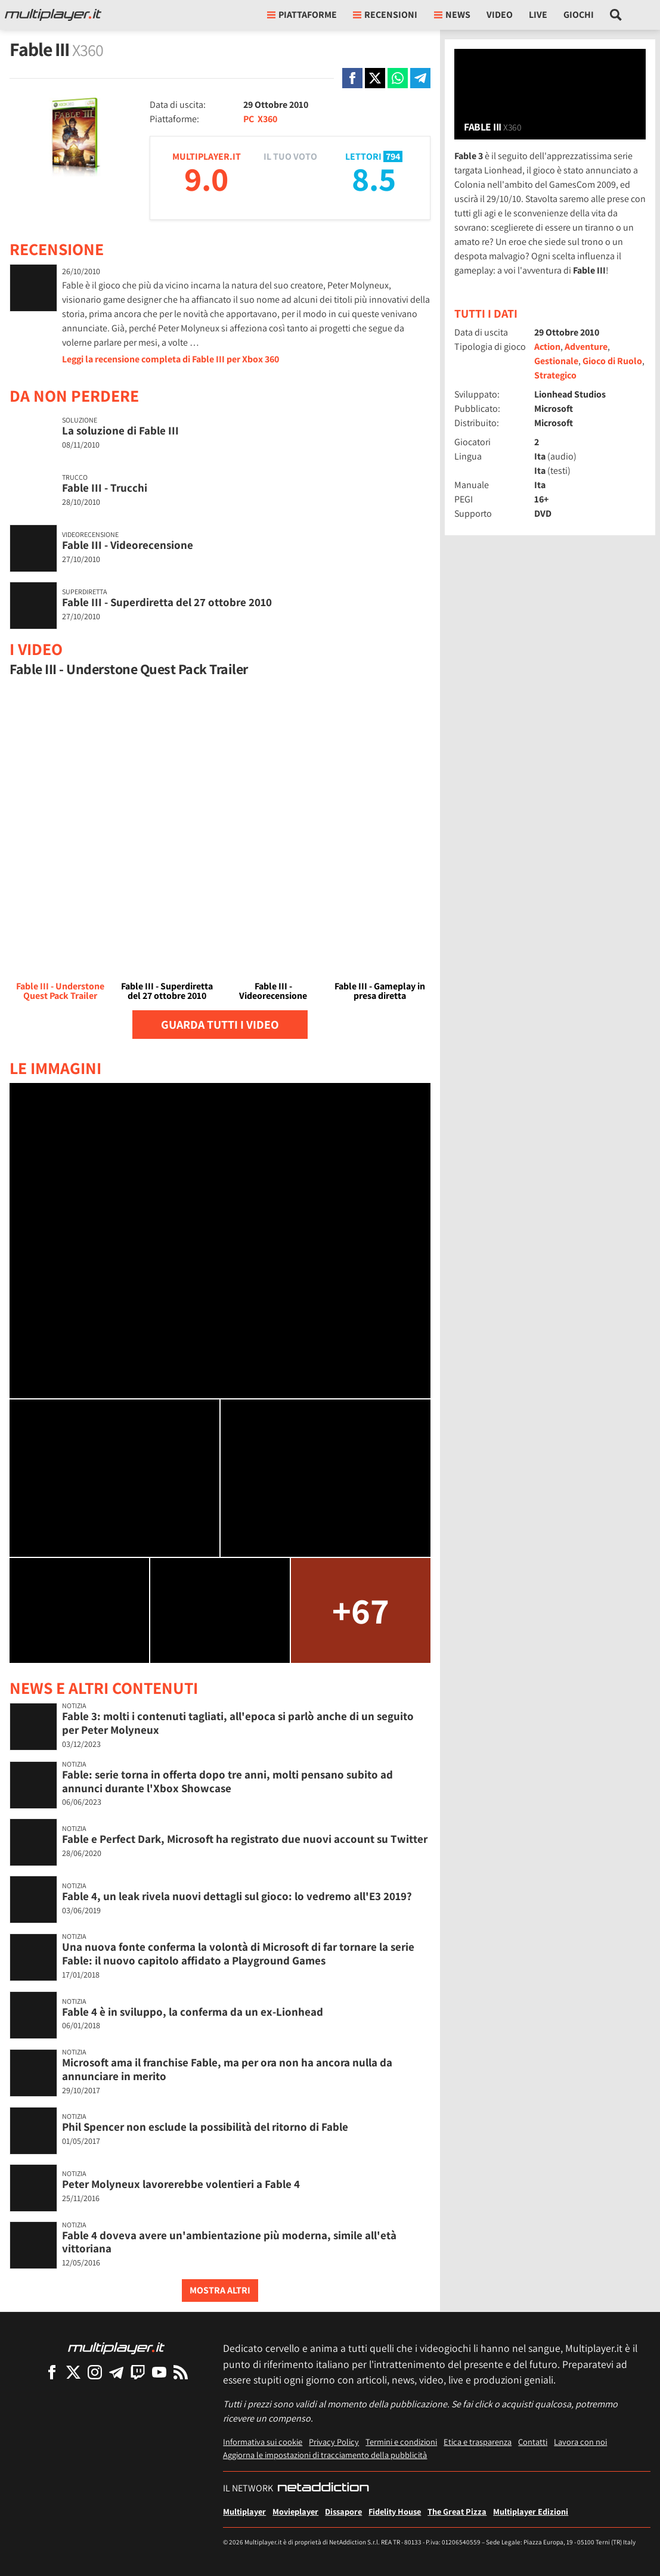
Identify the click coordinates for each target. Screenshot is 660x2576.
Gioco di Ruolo (612, 361)
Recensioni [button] (385, 14)
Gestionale (556, 361)
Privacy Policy (334, 2441)
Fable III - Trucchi (104, 487)
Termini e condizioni (401, 2441)
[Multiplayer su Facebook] (52, 2371)
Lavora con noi (580, 2441)
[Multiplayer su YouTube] (159, 2371)
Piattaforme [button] (302, 14)
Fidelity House (394, 2511)
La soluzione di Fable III (120, 430)
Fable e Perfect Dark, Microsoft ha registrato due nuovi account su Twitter (244, 1839)
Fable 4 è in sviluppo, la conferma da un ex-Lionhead (192, 2011)
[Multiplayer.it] (53, 15)
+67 (360, 1610)
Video (500, 14)
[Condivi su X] (375, 78)
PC (248, 119)
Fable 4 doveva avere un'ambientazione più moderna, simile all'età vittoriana (229, 2242)
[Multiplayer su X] (73, 2371)
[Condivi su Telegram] (420, 78)
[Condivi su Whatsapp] (398, 78)
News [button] (452, 14)
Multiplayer (244, 2511)
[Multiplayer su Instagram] (95, 2371)
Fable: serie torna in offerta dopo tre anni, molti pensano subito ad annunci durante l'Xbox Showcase (227, 1781)
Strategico (555, 375)
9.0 (206, 178)
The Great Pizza (457, 2511)
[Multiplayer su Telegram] (116, 2371)
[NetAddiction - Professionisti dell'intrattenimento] (323, 2488)
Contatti (532, 2441)
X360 (267, 119)
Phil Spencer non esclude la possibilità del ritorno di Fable (205, 2126)
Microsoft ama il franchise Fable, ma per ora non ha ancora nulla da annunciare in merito (227, 2069)
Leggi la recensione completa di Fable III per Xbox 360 (170, 359)
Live (538, 14)
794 (393, 156)
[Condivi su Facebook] (352, 78)
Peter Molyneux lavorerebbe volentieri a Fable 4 (181, 2184)
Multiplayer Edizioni (530, 2511)
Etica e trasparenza (478, 2441)
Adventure (586, 346)
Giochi (578, 14)
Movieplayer (295, 2511)
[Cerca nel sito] (616, 15)
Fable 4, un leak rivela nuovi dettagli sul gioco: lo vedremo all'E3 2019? (237, 1896)
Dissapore (343, 2511)
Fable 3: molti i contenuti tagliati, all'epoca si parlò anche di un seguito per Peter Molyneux (238, 1723)
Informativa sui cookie (262, 2441)
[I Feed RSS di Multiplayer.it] (180, 2371)
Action (547, 346)
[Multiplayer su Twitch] (138, 2371)
